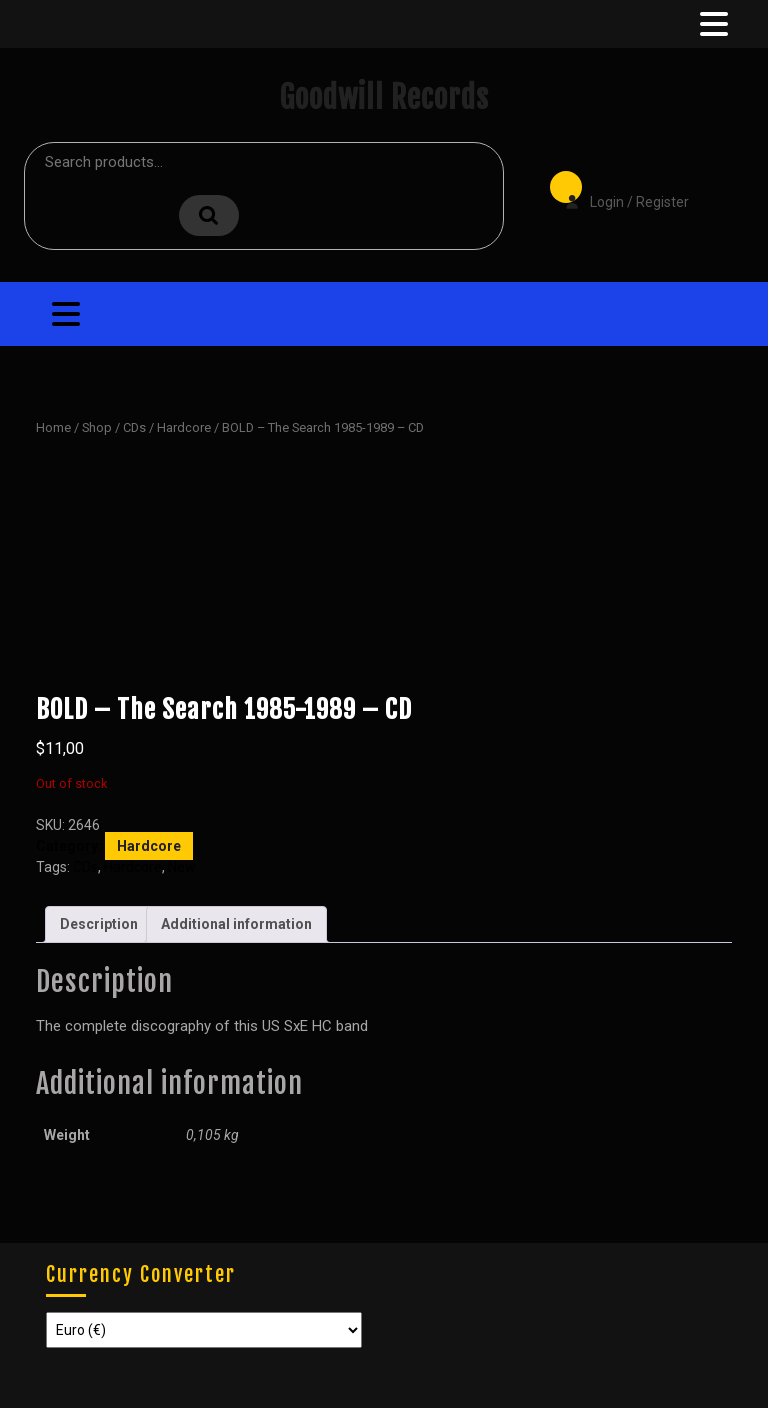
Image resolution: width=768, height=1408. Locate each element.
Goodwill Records (384, 97)
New (182, 867)
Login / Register (617, 188)
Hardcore (184, 427)
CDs (134, 427)
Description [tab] (99, 924)
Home (53, 427)
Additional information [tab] (236, 924)
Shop (97, 427)
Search (209, 215)
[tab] (712, 24)
